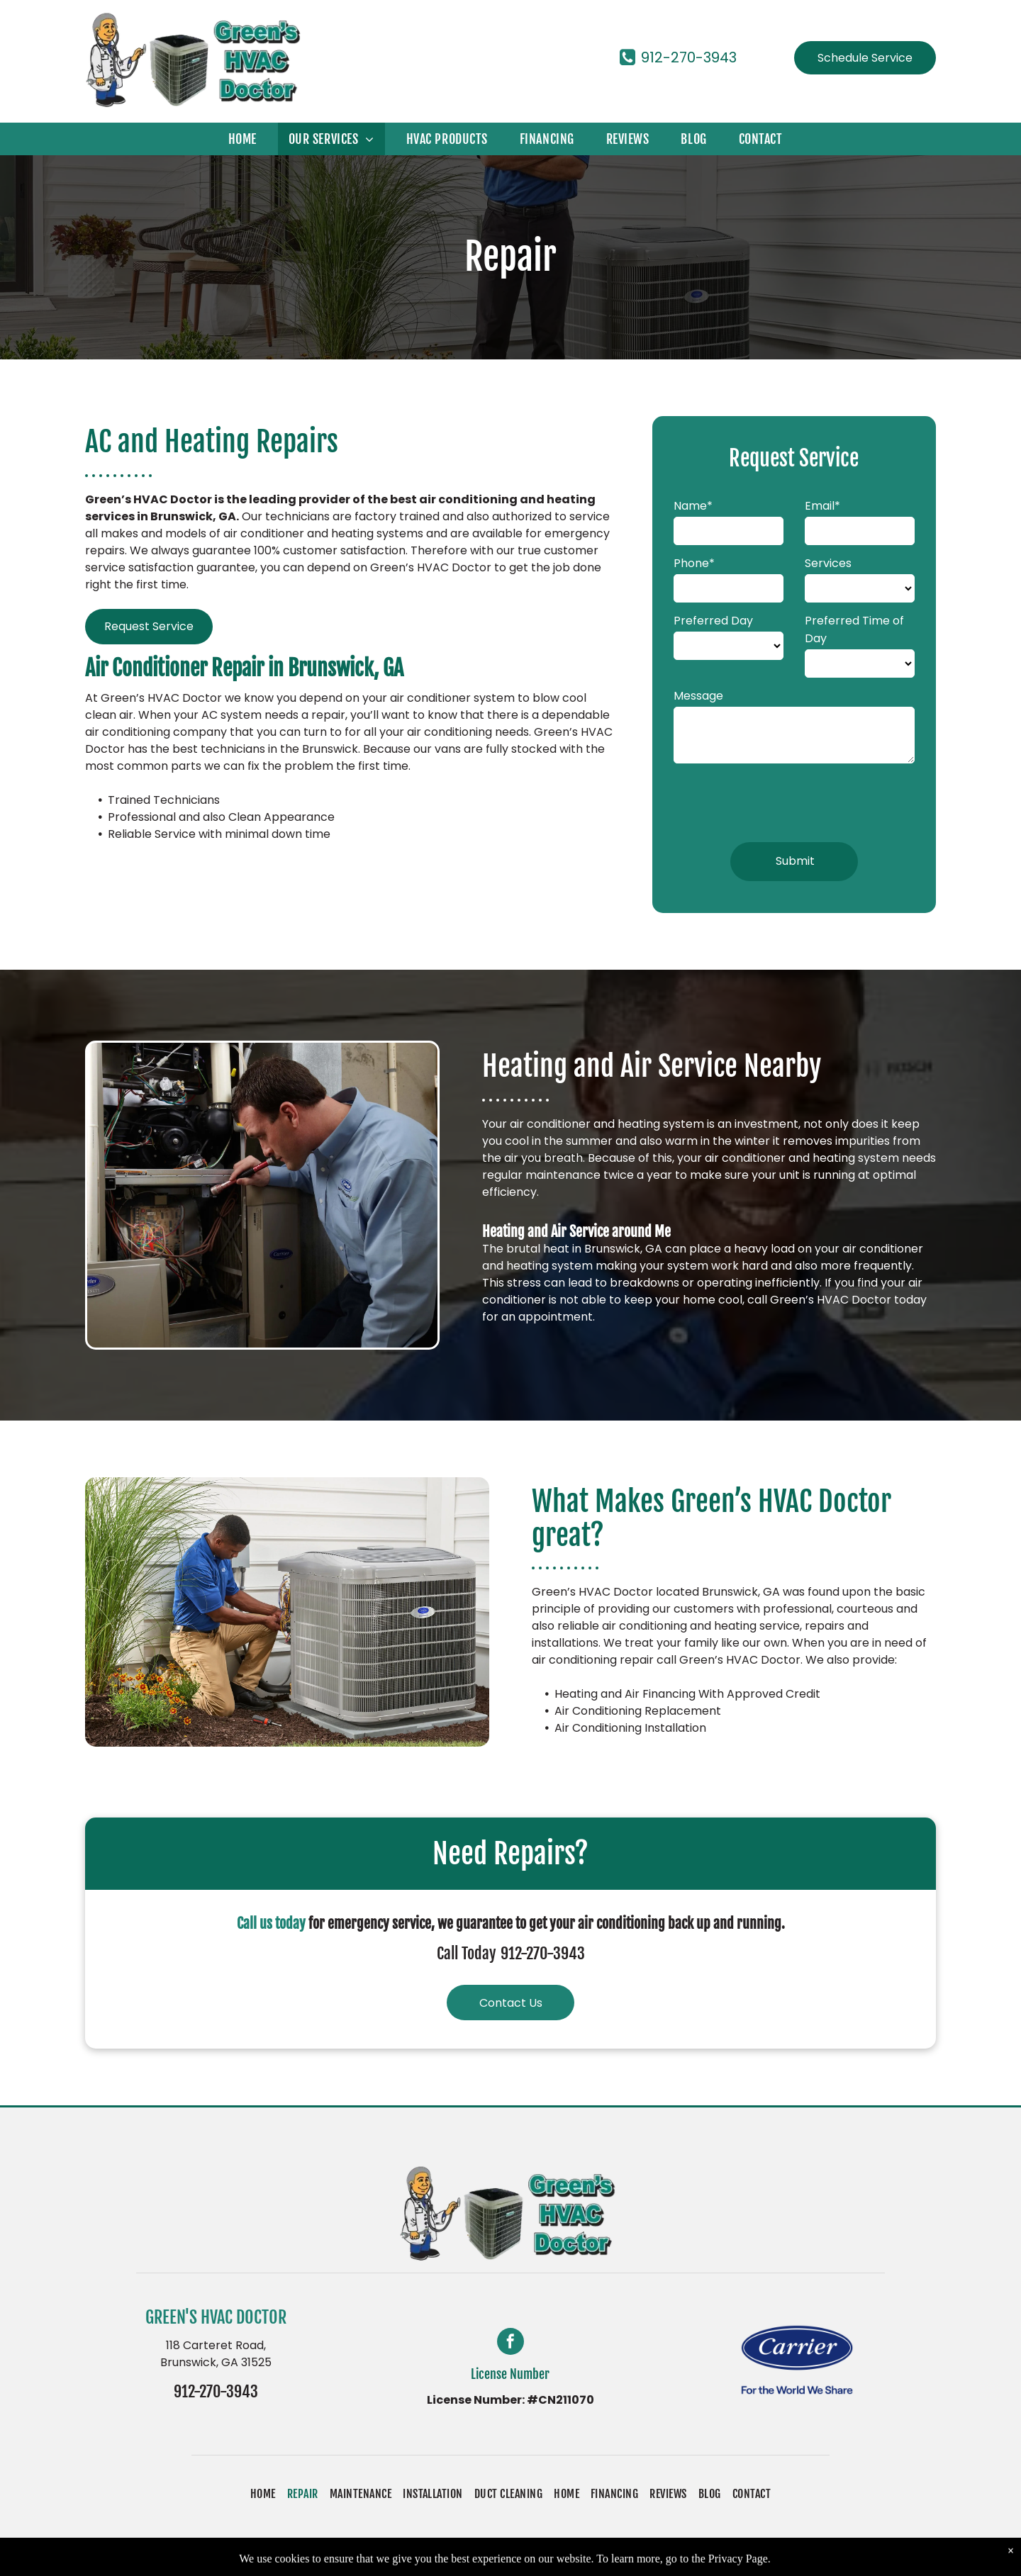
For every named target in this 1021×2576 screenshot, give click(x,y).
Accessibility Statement (690, 2556)
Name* (693, 506)
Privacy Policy (580, 2556)
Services (828, 563)
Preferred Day (713, 620)
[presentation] (781, 800)
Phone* (694, 563)
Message (698, 696)
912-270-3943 (543, 1953)
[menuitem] (248, 139)
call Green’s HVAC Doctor (819, 1300)
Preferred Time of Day (854, 629)
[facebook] (510, 2343)
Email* (822, 506)
